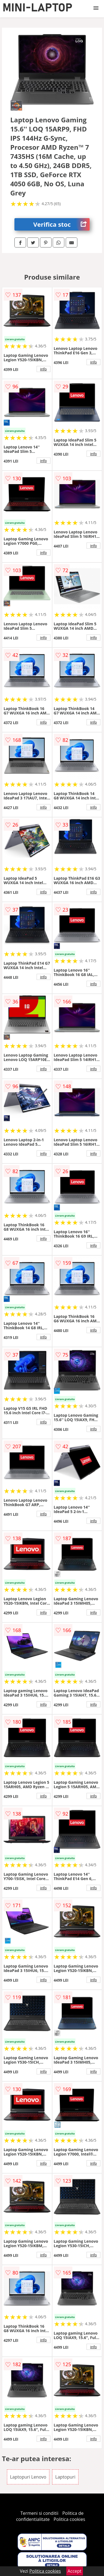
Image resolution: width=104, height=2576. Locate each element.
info (43, 368)
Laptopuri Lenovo (28, 2477)
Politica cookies (69, 2519)
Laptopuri (65, 2477)
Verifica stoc (61, 224)
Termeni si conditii (40, 2513)
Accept (75, 2571)
